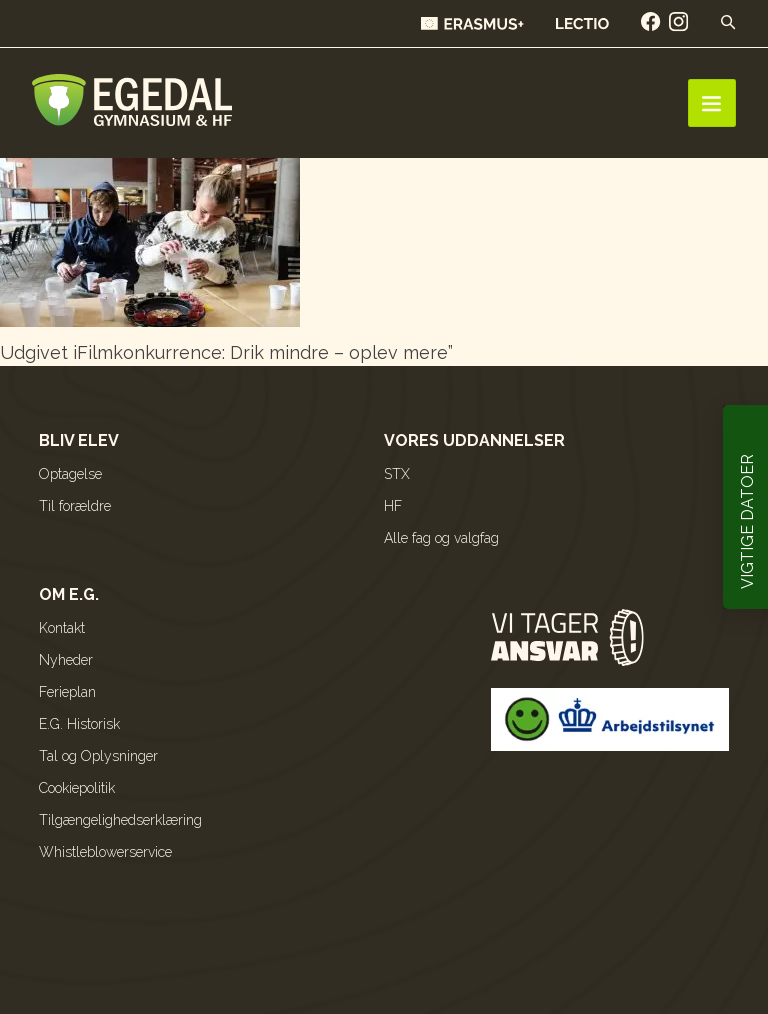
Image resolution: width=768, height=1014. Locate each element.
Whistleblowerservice (105, 852)
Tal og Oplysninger (98, 756)
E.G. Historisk (79, 724)
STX (397, 474)
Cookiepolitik (77, 788)
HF (393, 506)
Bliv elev (79, 440)
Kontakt (62, 628)
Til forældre (75, 506)
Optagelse (70, 474)
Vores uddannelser (474, 440)
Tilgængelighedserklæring (120, 820)
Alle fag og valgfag (441, 538)
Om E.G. (69, 594)
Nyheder (66, 660)
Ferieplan (67, 692)
